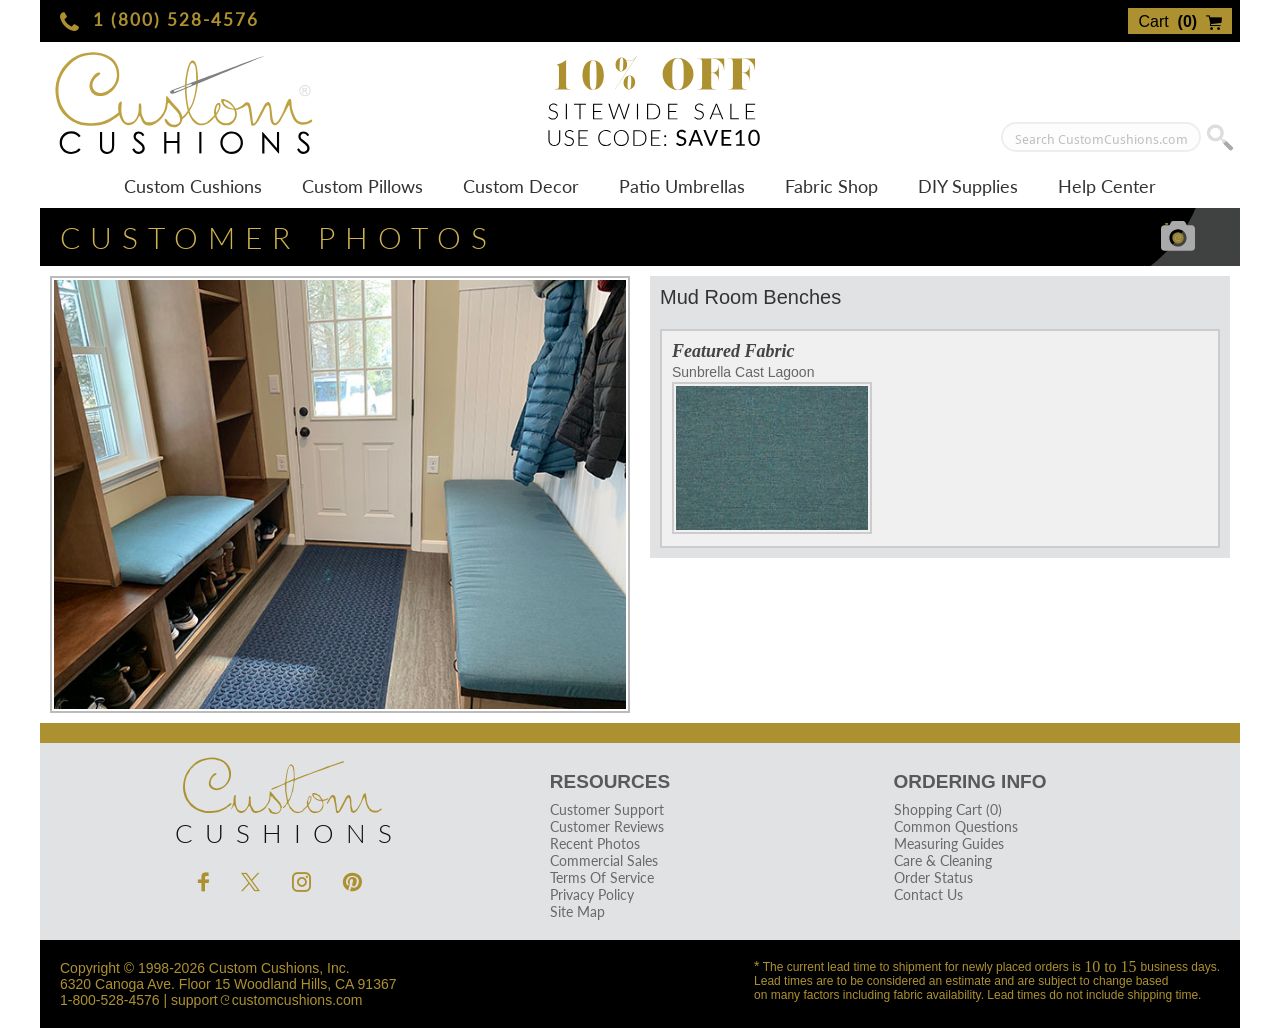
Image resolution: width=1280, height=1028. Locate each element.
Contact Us (927, 894)
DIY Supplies (968, 186)
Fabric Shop (831, 186)
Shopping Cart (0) (947, 809)
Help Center (1107, 186)
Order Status (932, 877)
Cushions (280, 796)
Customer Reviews (607, 826)
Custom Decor (521, 186)
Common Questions (955, 826)
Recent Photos (595, 843)
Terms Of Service (602, 877)
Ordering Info (969, 781)
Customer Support (607, 809)
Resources (610, 781)
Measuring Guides (948, 843)
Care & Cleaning (942, 860)
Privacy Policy (592, 894)
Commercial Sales (604, 860)
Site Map (577, 911)
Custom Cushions (193, 186)
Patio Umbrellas (682, 186)
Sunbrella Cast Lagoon (772, 449)
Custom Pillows (362, 186)
